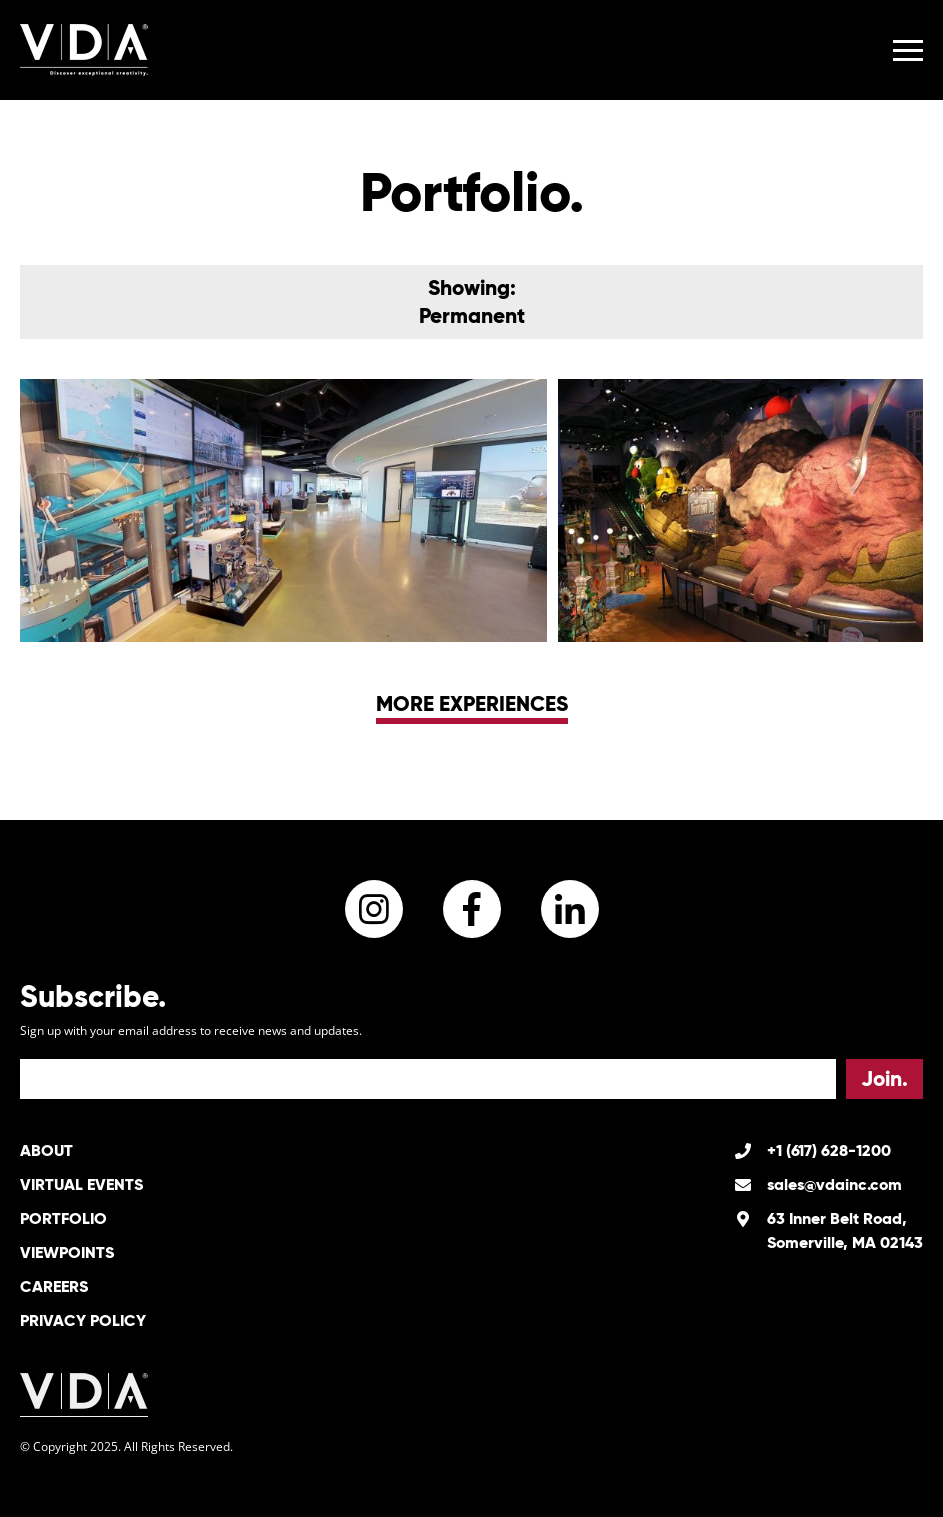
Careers (54, 1286)
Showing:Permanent (472, 301)
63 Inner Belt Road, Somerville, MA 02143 (845, 1230)
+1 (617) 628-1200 (829, 1150)
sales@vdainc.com (834, 1184)
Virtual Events (81, 1184)
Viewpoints (67, 1252)
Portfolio (63, 1218)
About (46, 1150)
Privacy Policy (83, 1320)
